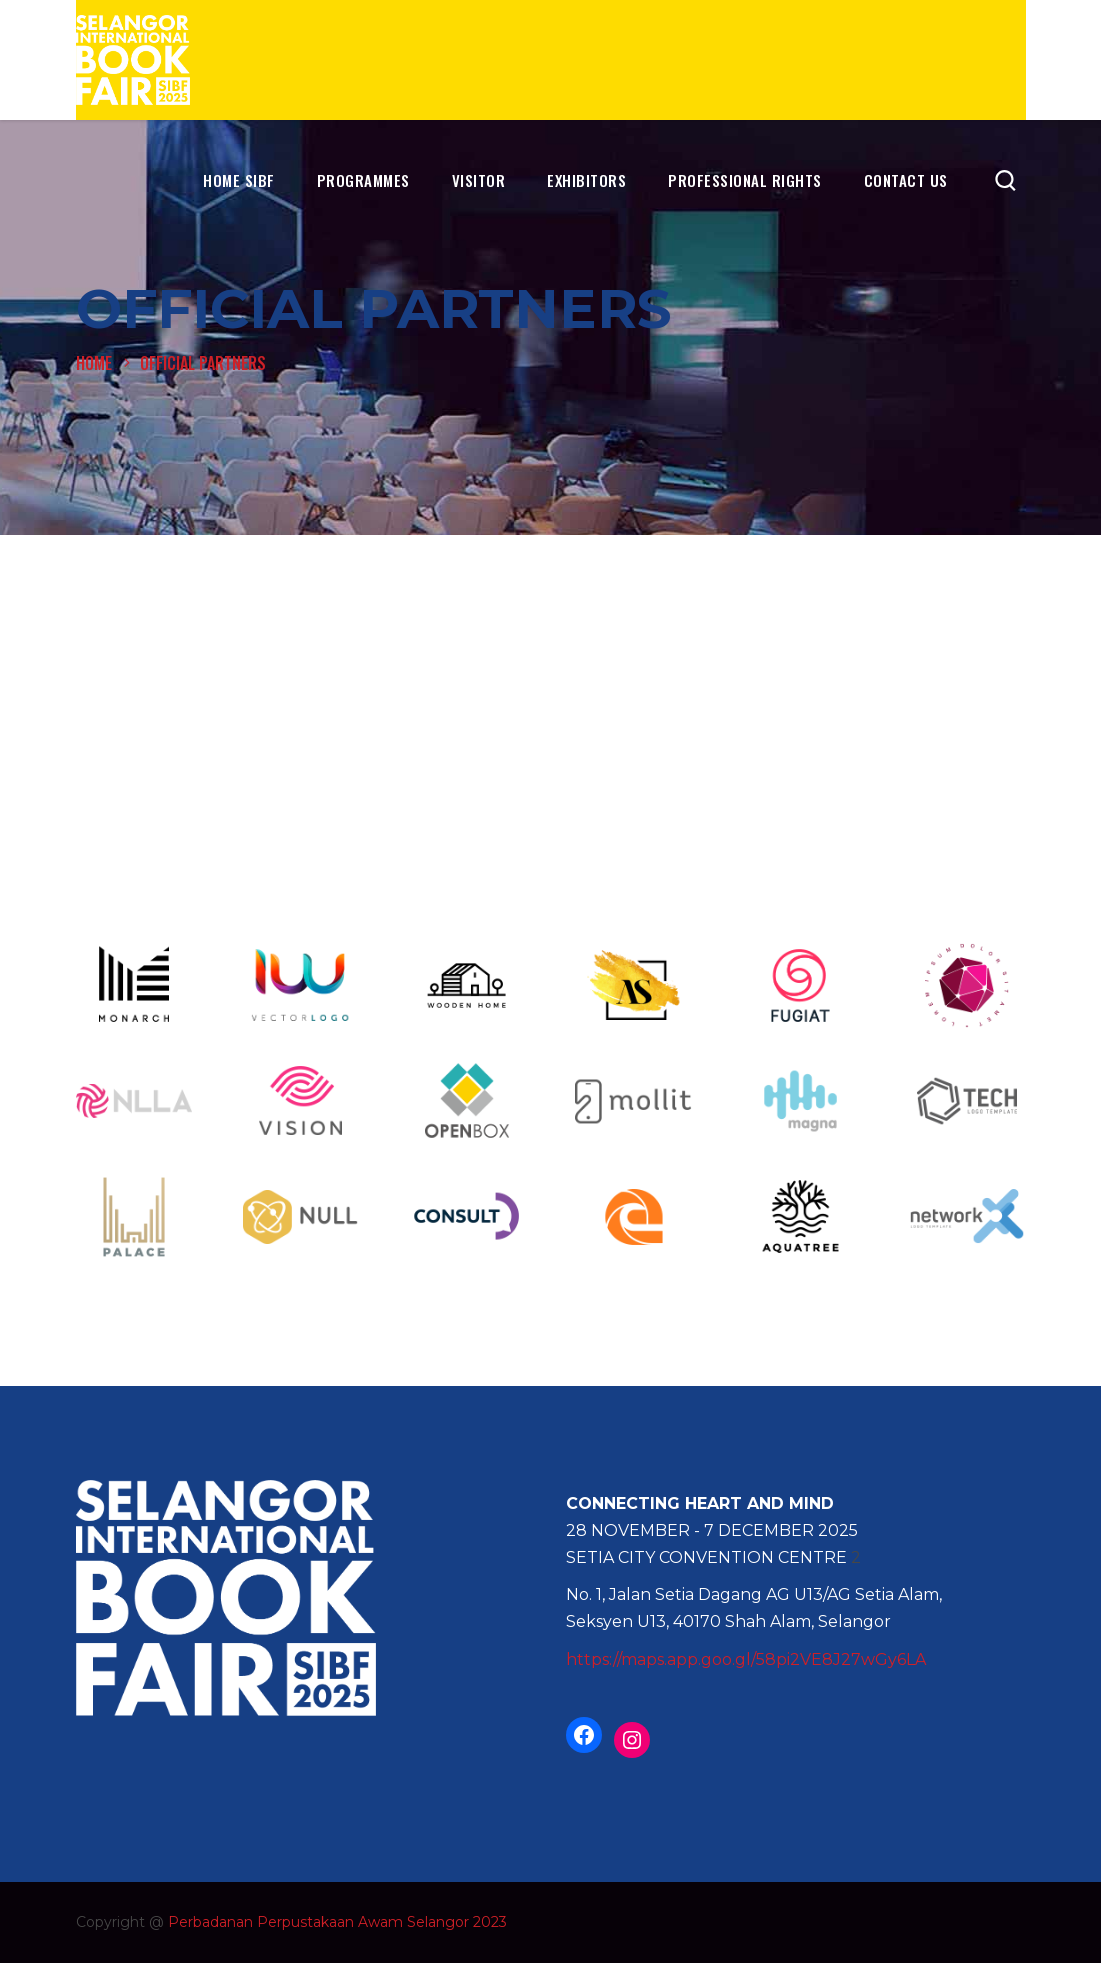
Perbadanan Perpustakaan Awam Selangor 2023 (337, 1922)
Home (94, 363)
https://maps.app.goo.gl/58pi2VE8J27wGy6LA (746, 1659)
